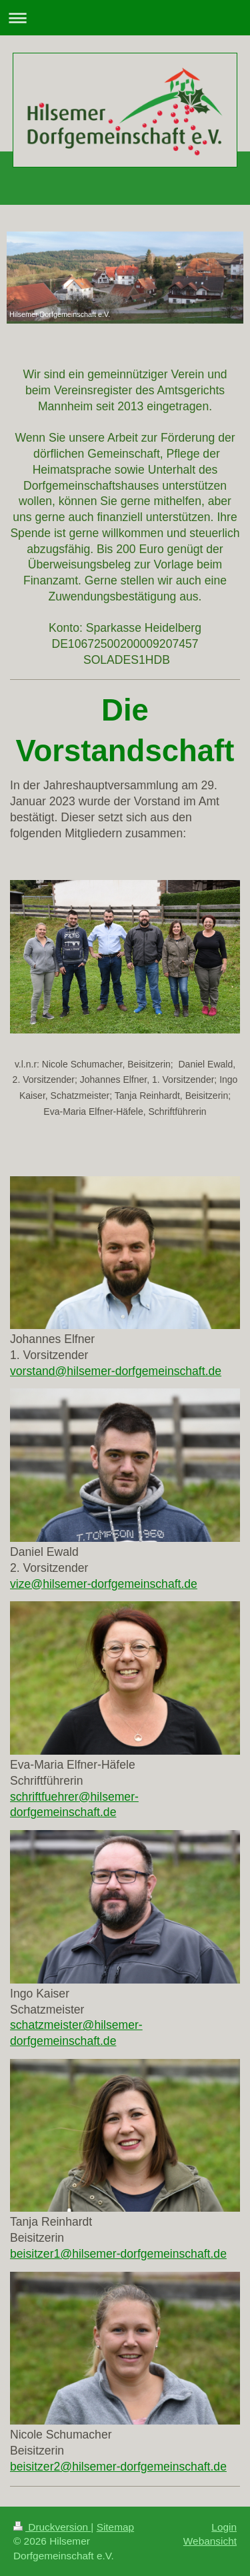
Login (224, 2527)
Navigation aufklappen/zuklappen (125, 17)
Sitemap (115, 2527)
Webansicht (210, 2541)
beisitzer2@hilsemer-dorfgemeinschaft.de (118, 2466)
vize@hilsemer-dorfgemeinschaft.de (103, 1584)
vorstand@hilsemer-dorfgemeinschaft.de (115, 1371)
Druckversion (52, 2527)
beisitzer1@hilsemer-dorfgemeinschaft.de (118, 2253)
